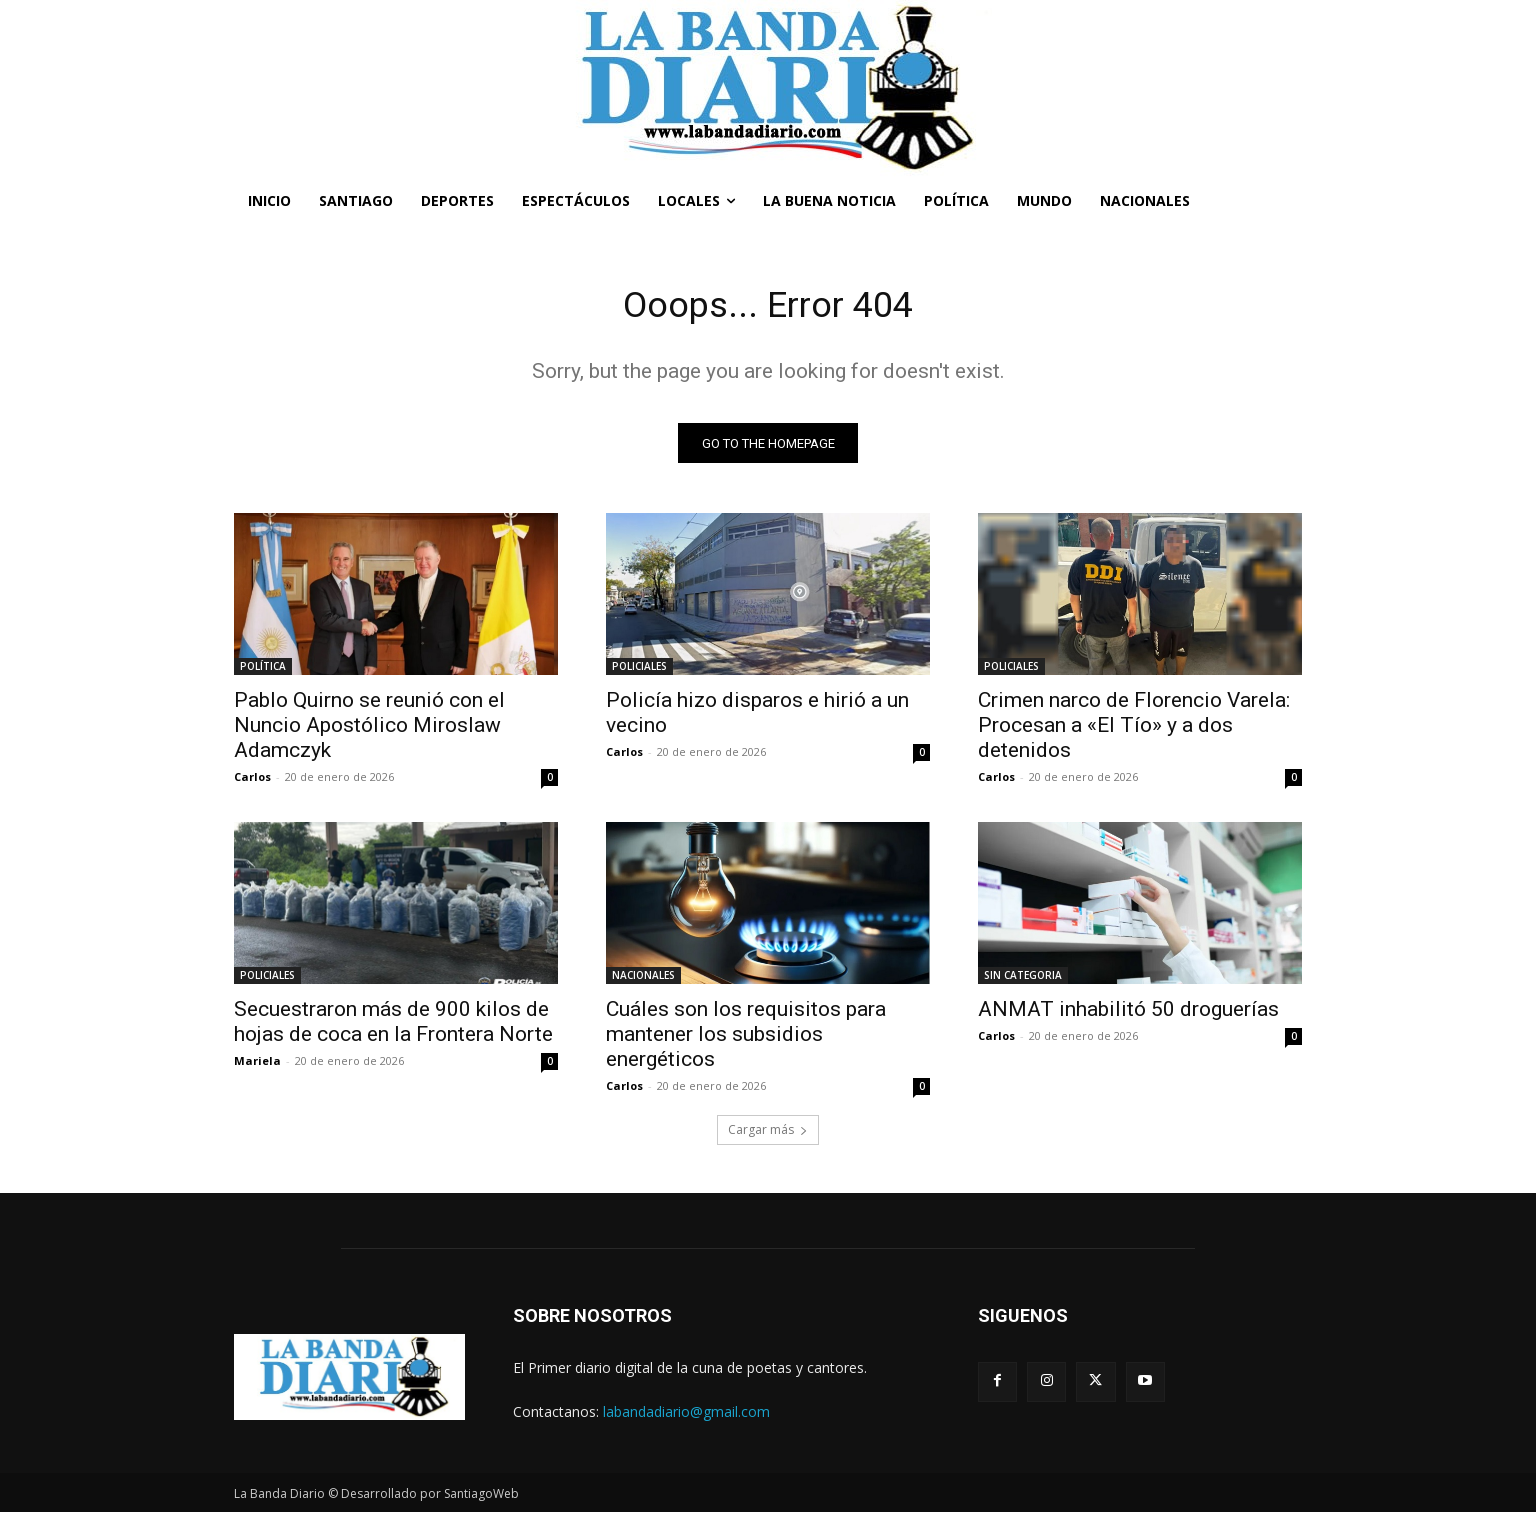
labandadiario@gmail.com (686, 1416)
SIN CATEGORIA (1023, 981)
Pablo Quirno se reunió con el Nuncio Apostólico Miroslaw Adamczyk (369, 731)
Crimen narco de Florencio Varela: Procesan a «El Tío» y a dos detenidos (1134, 731)
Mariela (257, 1066)
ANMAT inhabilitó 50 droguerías (1128, 1015)
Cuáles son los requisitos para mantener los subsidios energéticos (746, 1040)
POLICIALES (639, 672)
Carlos (252, 782)
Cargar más (768, 1135)
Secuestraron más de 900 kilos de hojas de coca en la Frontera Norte (393, 1027)
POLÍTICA (263, 672)
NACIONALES (643, 981)
